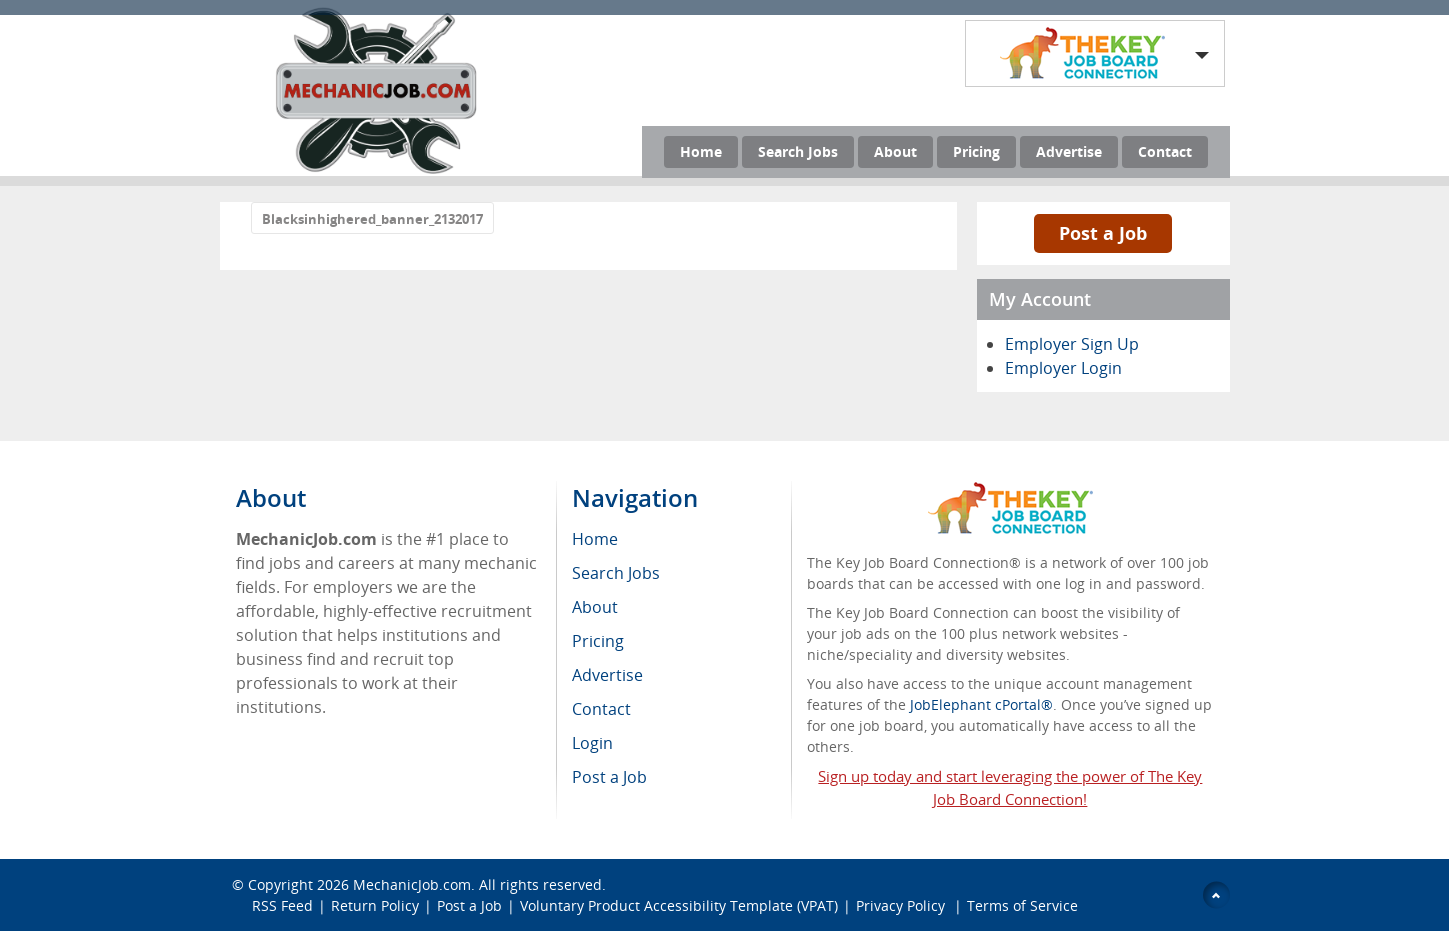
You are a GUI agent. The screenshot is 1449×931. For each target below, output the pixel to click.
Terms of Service (1022, 905)
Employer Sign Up (1072, 344)
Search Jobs (798, 151)
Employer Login (1063, 368)
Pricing (976, 151)
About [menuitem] (595, 607)
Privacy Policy (902, 905)
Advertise (1069, 151)
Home (701, 151)
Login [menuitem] (592, 743)
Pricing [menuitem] (598, 641)
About (895, 151)
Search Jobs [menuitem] (616, 573)
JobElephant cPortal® (981, 704)
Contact (1165, 151)
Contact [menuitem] (601, 709)
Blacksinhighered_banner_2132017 (372, 219)
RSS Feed (282, 905)
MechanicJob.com (412, 884)
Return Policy (375, 905)
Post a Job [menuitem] (609, 777)
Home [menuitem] (595, 539)
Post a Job (1103, 233)
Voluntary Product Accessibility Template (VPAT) (679, 905)
